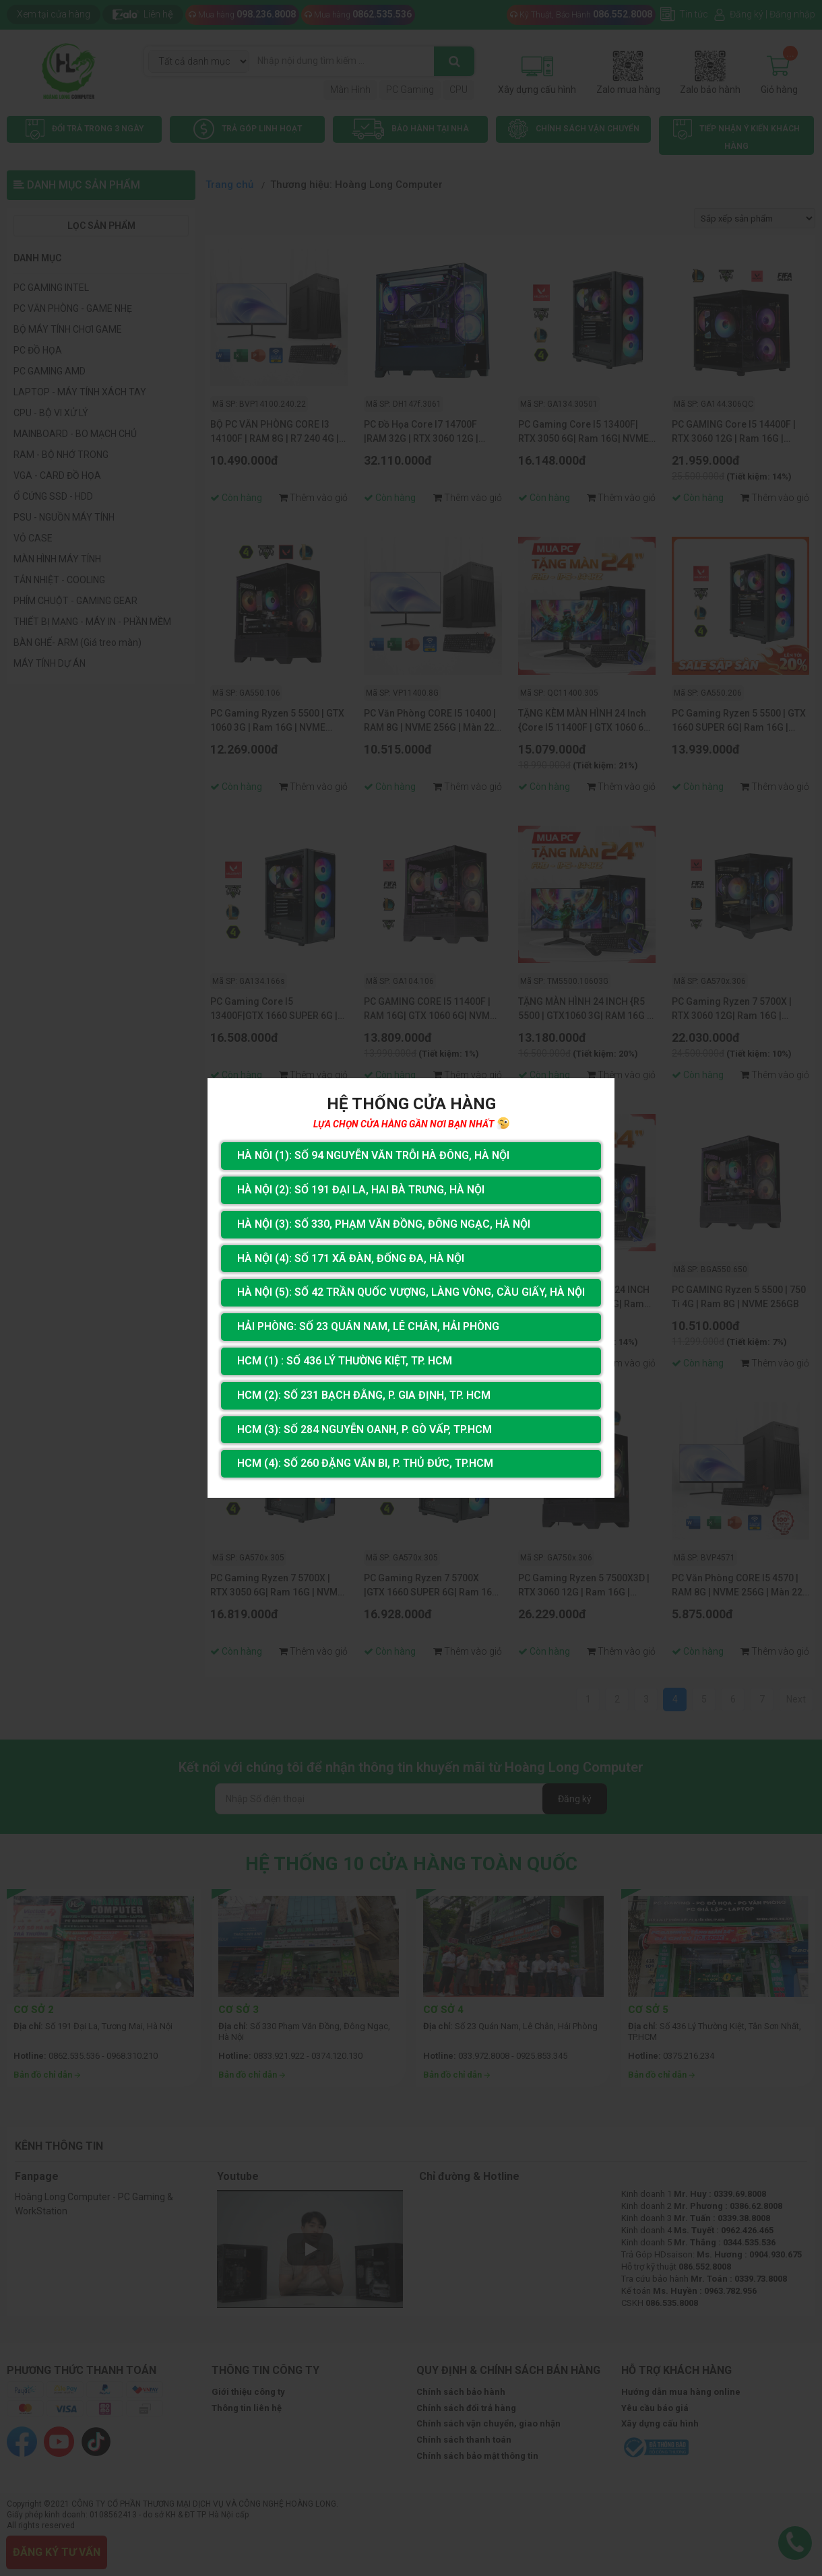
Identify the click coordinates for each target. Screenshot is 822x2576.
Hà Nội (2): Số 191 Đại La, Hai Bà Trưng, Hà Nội (360, 1189)
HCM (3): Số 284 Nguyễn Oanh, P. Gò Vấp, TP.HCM (364, 1429)
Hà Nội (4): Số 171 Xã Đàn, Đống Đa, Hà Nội (350, 1258)
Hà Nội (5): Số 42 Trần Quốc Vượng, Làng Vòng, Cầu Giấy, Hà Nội (411, 1292)
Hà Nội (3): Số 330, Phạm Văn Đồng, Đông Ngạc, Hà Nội (383, 1224)
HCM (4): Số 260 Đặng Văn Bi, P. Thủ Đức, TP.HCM (365, 1463)
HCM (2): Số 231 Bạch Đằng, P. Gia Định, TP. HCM (364, 1395)
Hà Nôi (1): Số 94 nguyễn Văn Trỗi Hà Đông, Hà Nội (373, 1155)
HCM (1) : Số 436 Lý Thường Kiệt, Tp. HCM (344, 1360)
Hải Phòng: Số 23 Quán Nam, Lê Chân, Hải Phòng (368, 1326)
